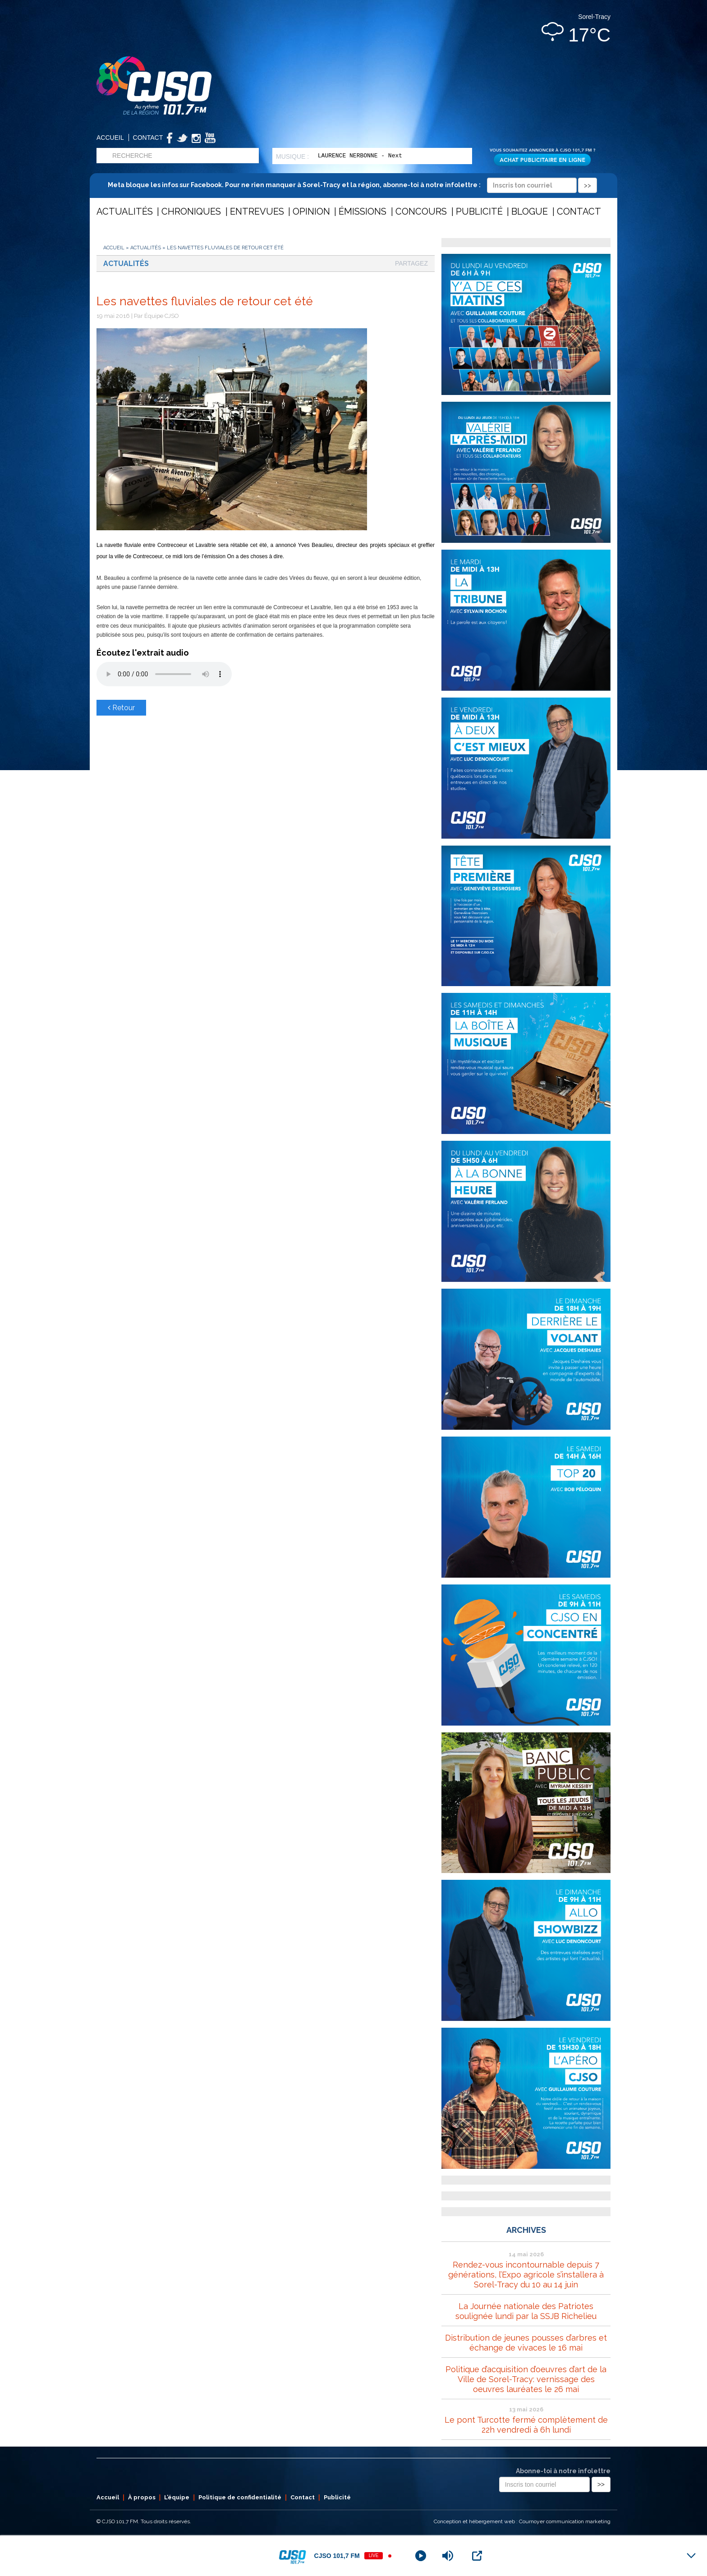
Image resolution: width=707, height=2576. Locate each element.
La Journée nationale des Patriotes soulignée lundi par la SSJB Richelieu (526, 2311)
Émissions (362, 211)
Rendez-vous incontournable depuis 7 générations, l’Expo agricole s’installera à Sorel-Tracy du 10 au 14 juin (526, 2274)
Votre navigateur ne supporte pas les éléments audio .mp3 (164, 674)
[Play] (420, 2555)
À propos (142, 2497)
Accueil (110, 137)
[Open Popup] (477, 2555)
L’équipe (176, 2497)
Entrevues (257, 211)
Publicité (479, 211)
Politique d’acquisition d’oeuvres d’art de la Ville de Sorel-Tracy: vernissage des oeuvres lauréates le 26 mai (525, 2379)
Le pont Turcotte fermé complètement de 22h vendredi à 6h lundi (526, 2424)
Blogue (529, 211)
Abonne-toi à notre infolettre (563, 2471)
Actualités (124, 211)
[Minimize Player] (691, 2555)
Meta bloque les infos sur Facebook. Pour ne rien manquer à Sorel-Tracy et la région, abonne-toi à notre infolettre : (352, 184)
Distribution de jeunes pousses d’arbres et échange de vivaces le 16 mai (526, 2342)
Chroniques (191, 211)
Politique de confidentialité (239, 2497)
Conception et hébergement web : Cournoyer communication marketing (522, 2521)
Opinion (311, 211)
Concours (421, 211)
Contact (148, 137)
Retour (121, 707)
